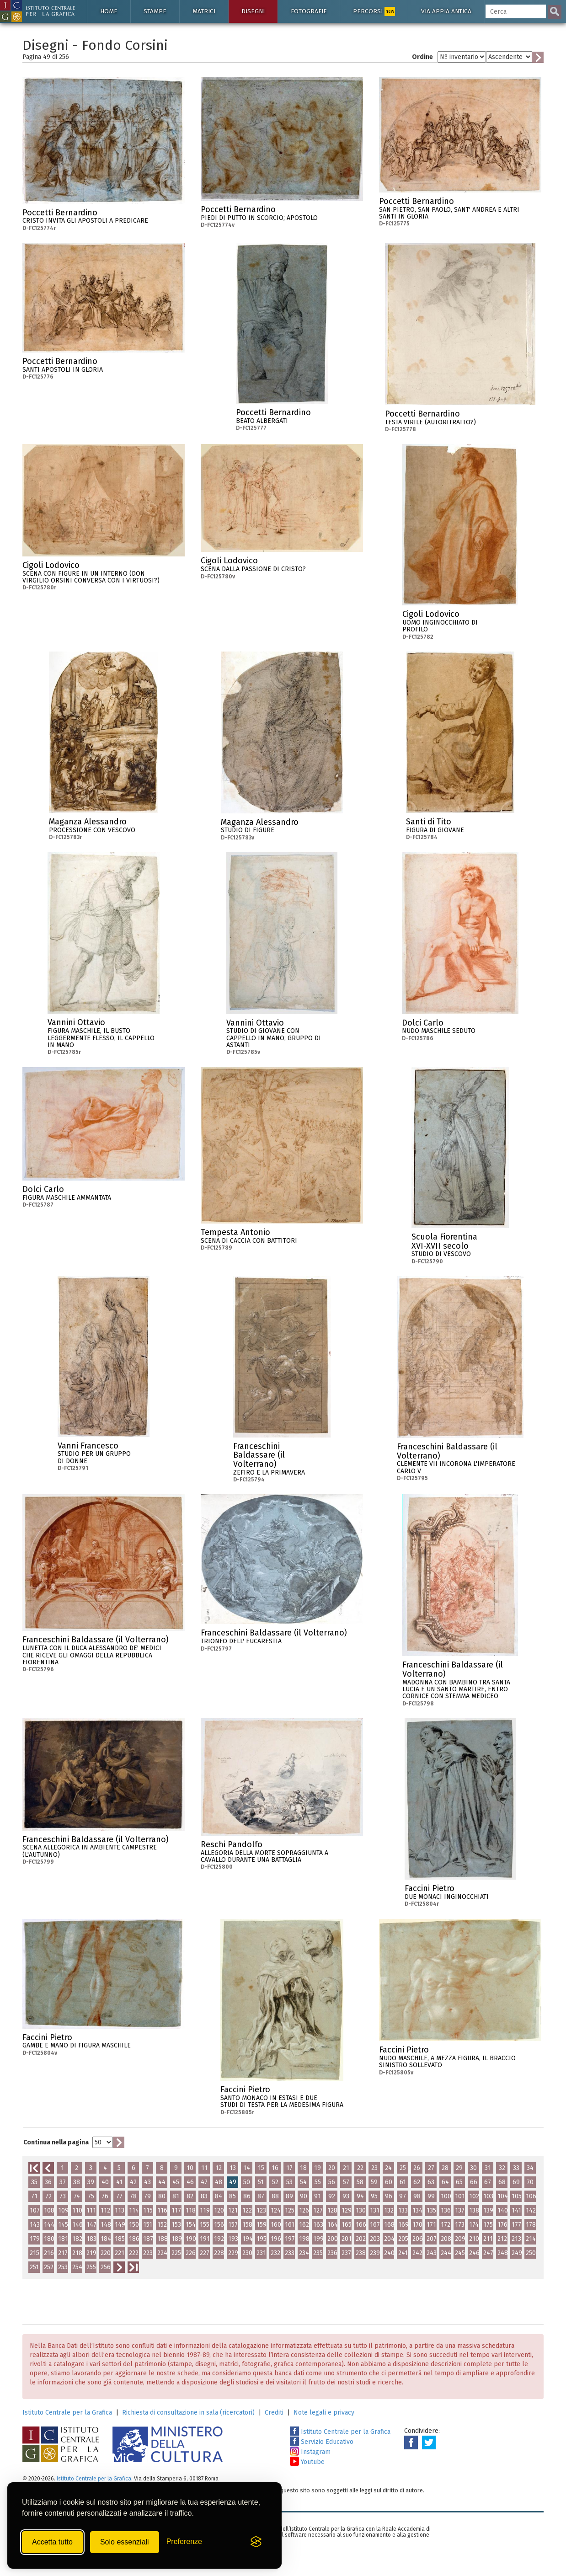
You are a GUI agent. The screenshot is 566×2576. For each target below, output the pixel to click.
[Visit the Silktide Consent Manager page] (256, 2542)
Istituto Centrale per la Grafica (67, 2412)
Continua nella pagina (56, 2142)
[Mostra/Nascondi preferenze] (184, 2542)
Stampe (155, 11)
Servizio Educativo (321, 2442)
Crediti (274, 2412)
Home (108, 11)
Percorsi (374, 11)
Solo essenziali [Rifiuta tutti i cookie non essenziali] (124, 2542)
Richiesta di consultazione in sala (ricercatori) (188, 2412)
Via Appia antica (446, 11)
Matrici (203, 11)
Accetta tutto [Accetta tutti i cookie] (52, 2542)
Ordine (422, 57)
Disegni (253, 11)
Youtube (307, 2462)
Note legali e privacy (324, 2412)
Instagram (310, 2452)
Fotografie (309, 11)
